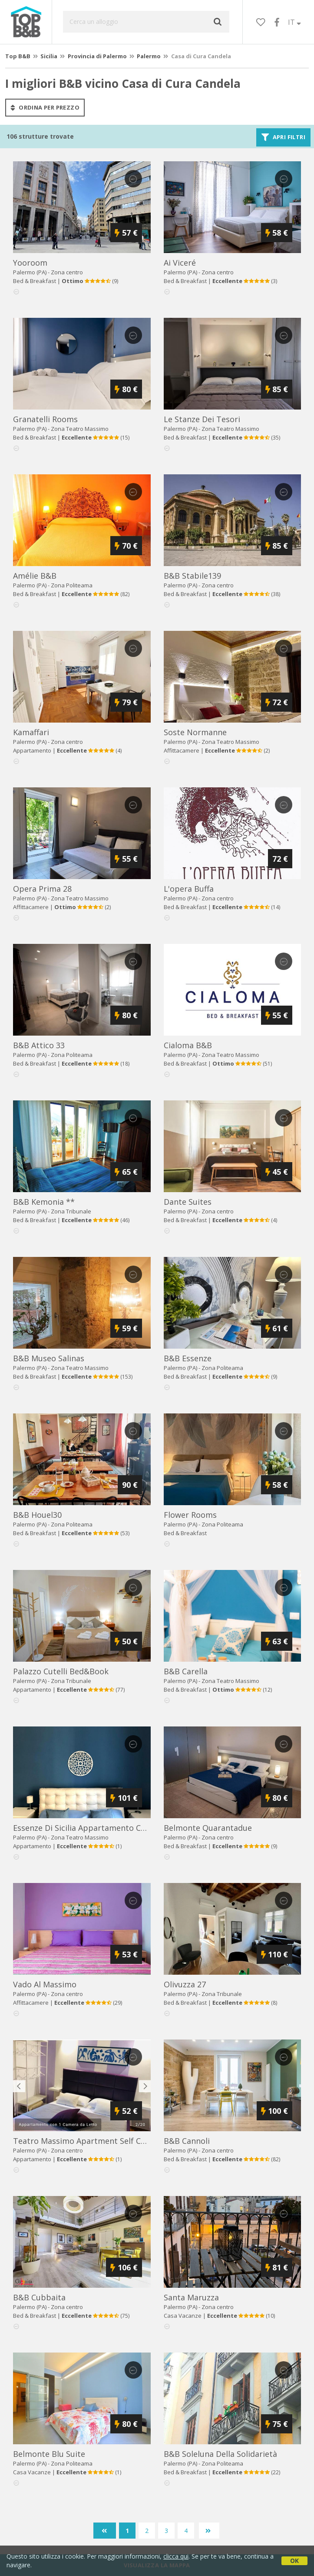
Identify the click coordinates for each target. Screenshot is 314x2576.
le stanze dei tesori (202, 419)
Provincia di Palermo (97, 56)
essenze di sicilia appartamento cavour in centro (106, 1828)
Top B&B (17, 56)
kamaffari (31, 732)
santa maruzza (191, 2297)
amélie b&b (34, 575)
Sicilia (48, 56)
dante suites (188, 1201)
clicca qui (175, 2556)
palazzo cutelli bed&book (61, 1671)
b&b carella (186, 1671)
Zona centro (67, 272)
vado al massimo (44, 1984)
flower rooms (190, 1515)
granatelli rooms (45, 419)
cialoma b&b (188, 1045)
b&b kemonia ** (44, 1201)
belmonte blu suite (49, 2454)
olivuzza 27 (185, 1984)
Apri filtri (283, 137)
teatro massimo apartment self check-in (90, 2141)
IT (294, 22)
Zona (80, 429)
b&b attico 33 (39, 1045)
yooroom (30, 262)
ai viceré (180, 262)
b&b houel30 (37, 1515)
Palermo (149, 56)
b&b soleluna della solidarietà (220, 2454)
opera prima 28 (42, 888)
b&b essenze (188, 1358)
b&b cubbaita (39, 2297)
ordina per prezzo (44, 107)
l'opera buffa (189, 888)
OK (294, 2560)
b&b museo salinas (48, 1358)
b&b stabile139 (192, 575)
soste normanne (195, 732)
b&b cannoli (187, 2141)
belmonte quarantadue (208, 1828)
